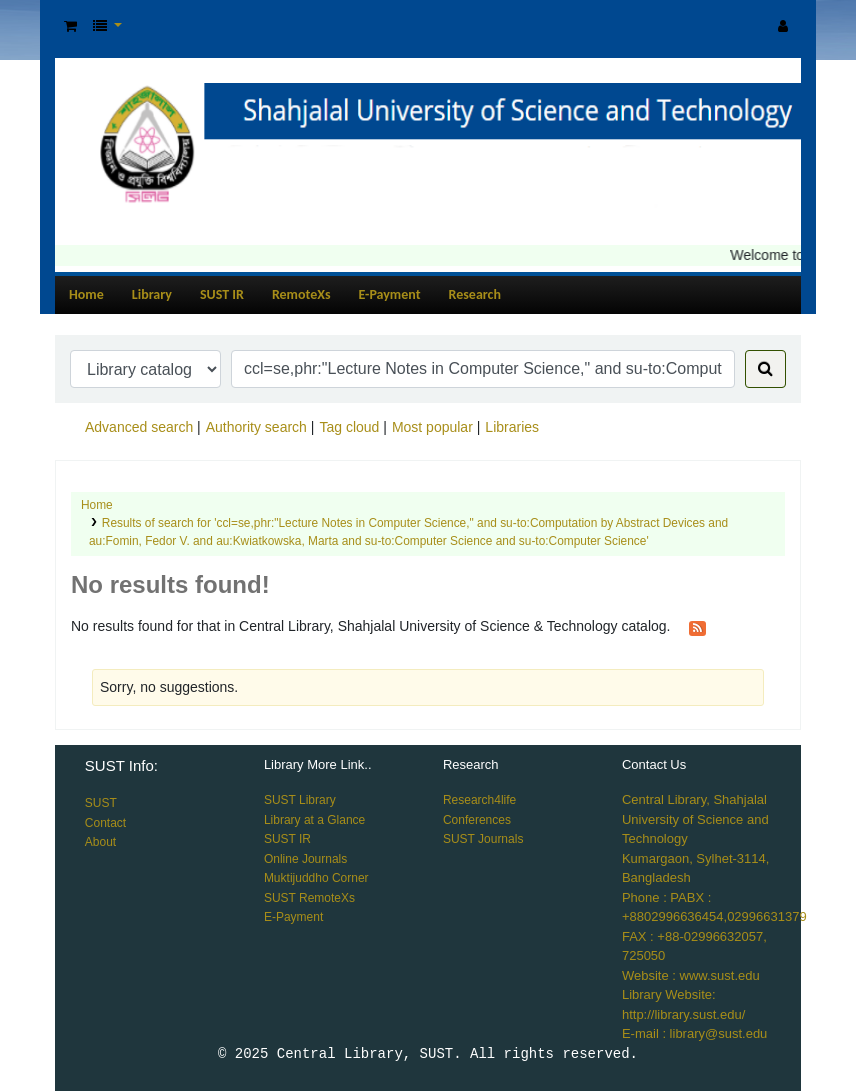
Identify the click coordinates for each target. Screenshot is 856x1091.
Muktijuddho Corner (316, 878)
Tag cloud (349, 427)
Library (152, 294)
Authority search (256, 427)
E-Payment (390, 294)
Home (86, 294)
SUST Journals (483, 839)
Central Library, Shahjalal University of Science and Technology (695, 819)
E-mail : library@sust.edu (694, 1033)
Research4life (479, 800)
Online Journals (305, 859)
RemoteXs (301, 294)
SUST (101, 803)
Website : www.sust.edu (691, 975)
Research (475, 294)
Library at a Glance (314, 820)
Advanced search (139, 427)
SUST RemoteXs (309, 898)
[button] (70, 26)
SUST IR (222, 294)
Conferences (477, 820)
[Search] (765, 369)
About (100, 842)
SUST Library (300, 800)
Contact (105, 823)
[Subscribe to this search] (697, 627)
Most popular (432, 427)
